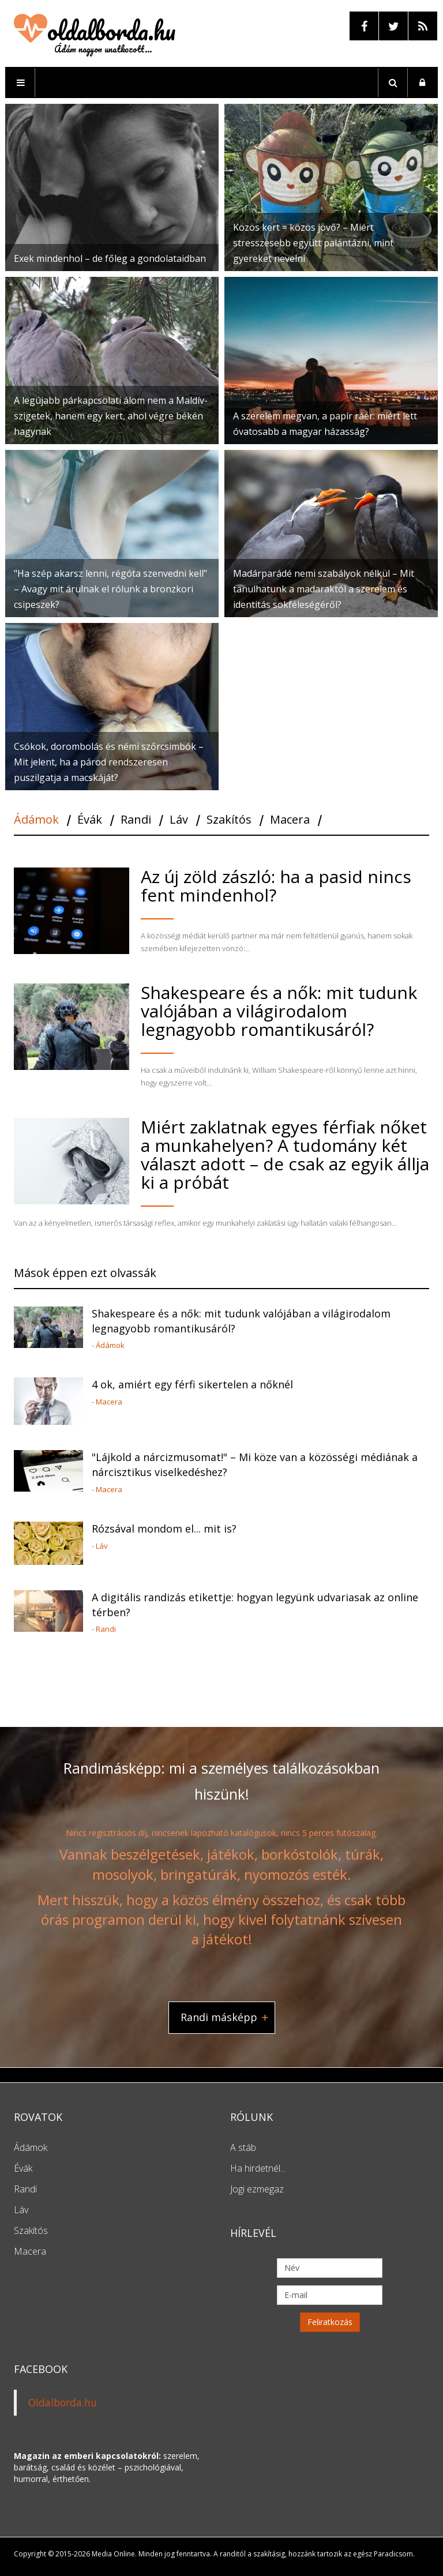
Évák (23, 2168)
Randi (106, 1629)
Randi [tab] (136, 820)
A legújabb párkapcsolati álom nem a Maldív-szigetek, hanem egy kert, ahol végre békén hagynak (111, 416)
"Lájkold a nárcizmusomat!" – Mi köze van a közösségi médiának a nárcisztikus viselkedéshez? (255, 1464)
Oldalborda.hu (62, 2402)
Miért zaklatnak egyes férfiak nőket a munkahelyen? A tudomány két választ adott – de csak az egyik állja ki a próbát (285, 1154)
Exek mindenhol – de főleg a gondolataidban (110, 258)
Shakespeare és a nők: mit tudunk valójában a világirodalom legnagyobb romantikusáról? (279, 1011)
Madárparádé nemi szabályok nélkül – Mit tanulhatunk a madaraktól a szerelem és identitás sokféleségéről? (323, 589)
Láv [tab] (179, 820)
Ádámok (110, 1345)
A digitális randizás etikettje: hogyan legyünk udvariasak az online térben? (255, 1604)
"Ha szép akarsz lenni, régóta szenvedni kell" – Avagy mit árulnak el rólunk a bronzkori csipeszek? (110, 589)
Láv (102, 1546)
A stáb (243, 2147)
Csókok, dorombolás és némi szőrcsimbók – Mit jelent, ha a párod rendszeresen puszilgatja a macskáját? (109, 762)
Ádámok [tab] (36, 820)
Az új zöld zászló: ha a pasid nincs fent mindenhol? (276, 886)
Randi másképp (219, 2017)
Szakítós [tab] (229, 820)
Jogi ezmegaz (257, 2189)
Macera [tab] (290, 820)
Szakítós (31, 2230)
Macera (109, 1401)
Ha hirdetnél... (258, 2168)
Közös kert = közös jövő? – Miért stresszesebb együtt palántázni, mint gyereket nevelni (313, 243)
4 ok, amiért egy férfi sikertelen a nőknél (192, 1384)
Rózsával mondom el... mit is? (164, 1528)
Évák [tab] (89, 820)
